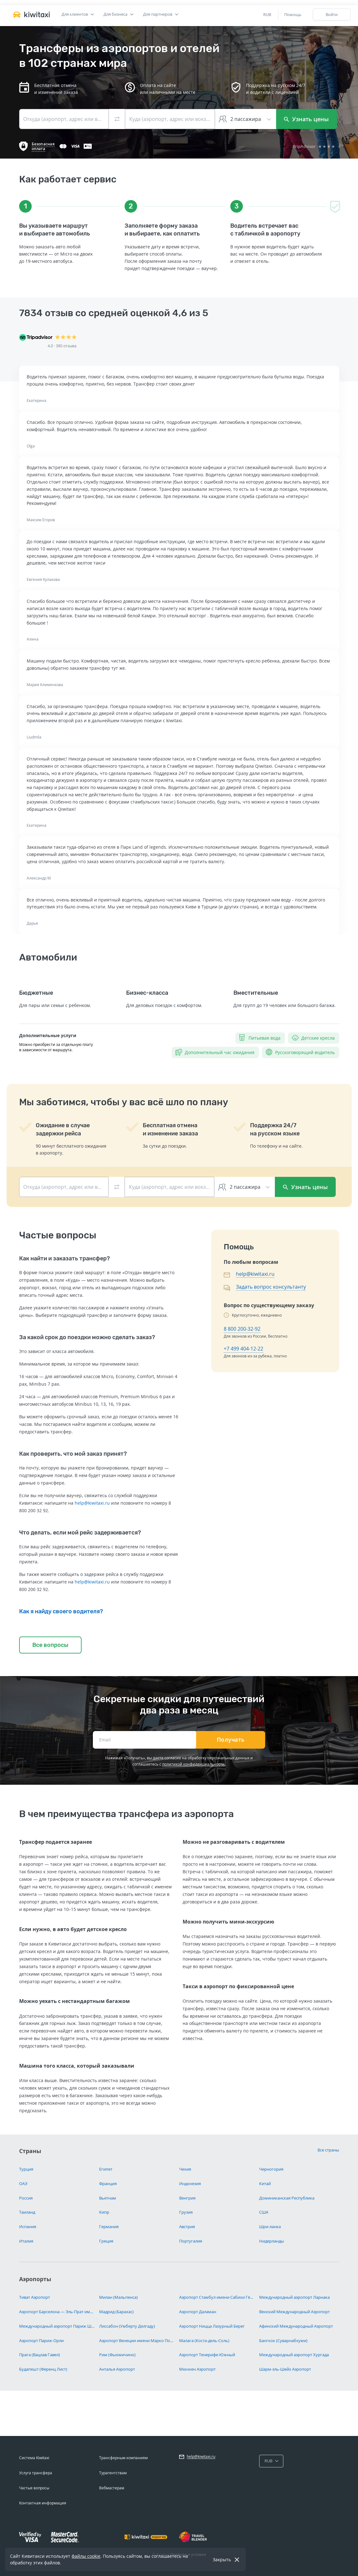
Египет (105, 2169)
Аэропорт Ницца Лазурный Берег (212, 2326)
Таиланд (27, 2212)
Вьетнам (107, 2198)
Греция (106, 2241)
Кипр (104, 2212)
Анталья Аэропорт (117, 2369)
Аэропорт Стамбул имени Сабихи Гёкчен (216, 2297)
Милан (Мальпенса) (118, 2297)
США (263, 2212)
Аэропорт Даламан (197, 2311)
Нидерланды (271, 2241)
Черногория (271, 2169)
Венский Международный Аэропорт (294, 2311)
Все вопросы (50, 1645)
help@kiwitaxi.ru (92, 1503)
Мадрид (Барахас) (116, 2311)
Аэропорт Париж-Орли (41, 2340)
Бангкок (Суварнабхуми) (283, 2340)
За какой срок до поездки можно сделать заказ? (87, 1337)
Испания (27, 2226)
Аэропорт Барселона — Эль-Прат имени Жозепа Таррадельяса (56, 2311)
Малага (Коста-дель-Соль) (204, 2340)
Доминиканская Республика (286, 2198)
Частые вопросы (34, 2488)
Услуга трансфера (35, 2473)
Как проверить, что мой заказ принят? (73, 1453)
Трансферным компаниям (123, 2457)
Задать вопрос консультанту (271, 1286)
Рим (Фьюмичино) (117, 2354)
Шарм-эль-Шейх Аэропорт (285, 2369)
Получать (231, 1739)
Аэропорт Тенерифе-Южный (207, 2354)
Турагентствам (113, 2473)
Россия (26, 2198)
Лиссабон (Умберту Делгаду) (127, 2326)
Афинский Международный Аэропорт (296, 2326)
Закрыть (222, 2559)
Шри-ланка (270, 2226)
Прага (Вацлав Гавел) (39, 2354)
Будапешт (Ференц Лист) (43, 2369)
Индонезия (190, 2183)
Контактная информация (42, 2503)
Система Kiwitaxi (34, 2457)
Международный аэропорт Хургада (294, 2354)
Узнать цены (306, 119)
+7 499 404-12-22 (243, 1348)
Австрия (187, 2226)
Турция (26, 2169)
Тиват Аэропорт (34, 2297)
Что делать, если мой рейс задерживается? (80, 1532)
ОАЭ (23, 2183)
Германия (109, 2226)
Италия (26, 2241)
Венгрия (187, 2198)
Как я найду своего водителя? (61, 1611)
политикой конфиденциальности (193, 1764)
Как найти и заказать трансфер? (64, 1258)
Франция (108, 2183)
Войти (332, 14)
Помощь (293, 14)
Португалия (190, 2241)
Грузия (186, 2212)
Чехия (185, 2169)
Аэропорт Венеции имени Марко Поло (136, 2340)
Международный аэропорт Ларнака (294, 2297)
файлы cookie (86, 2556)
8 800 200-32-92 (242, 1328)
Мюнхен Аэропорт (197, 2369)
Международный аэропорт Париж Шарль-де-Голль (56, 2326)
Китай (265, 2183)
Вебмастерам (111, 2488)
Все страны (328, 2150)
